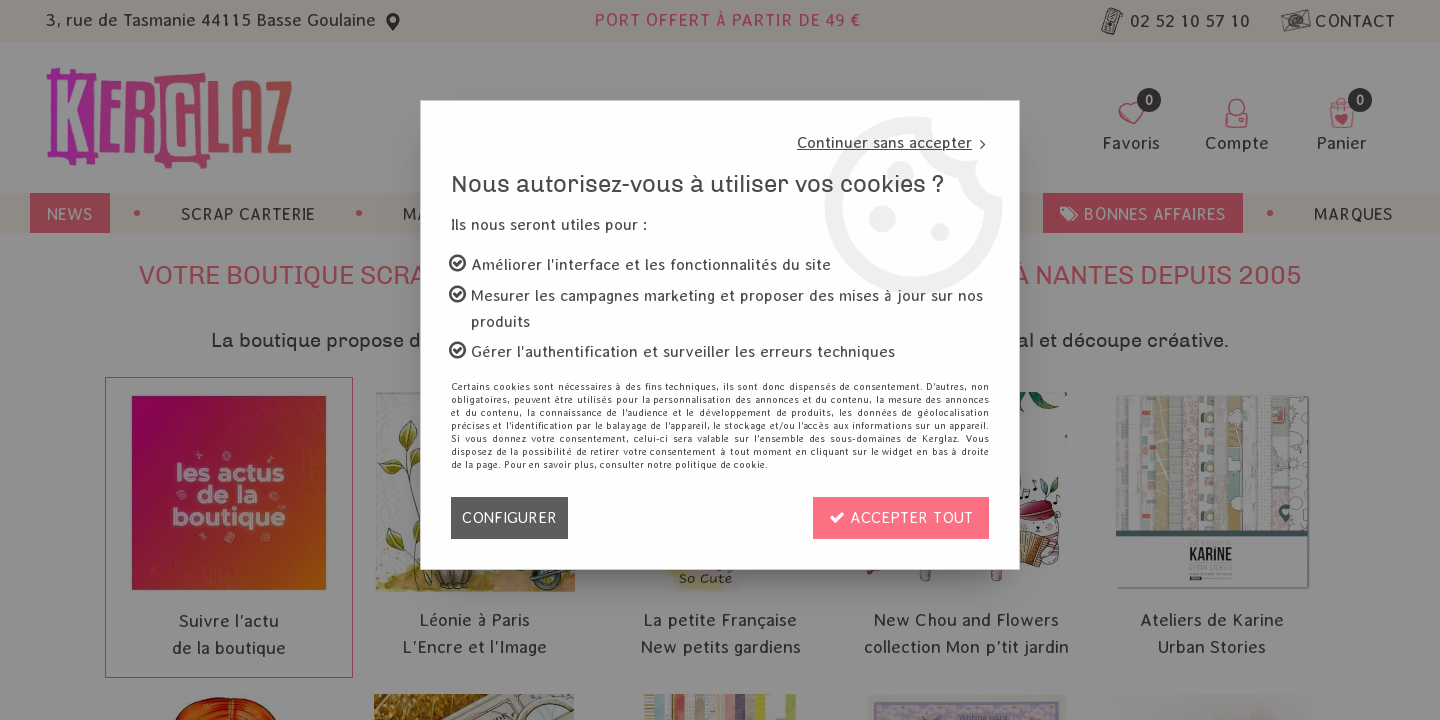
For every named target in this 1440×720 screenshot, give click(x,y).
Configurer (509, 517)
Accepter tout (901, 517)
